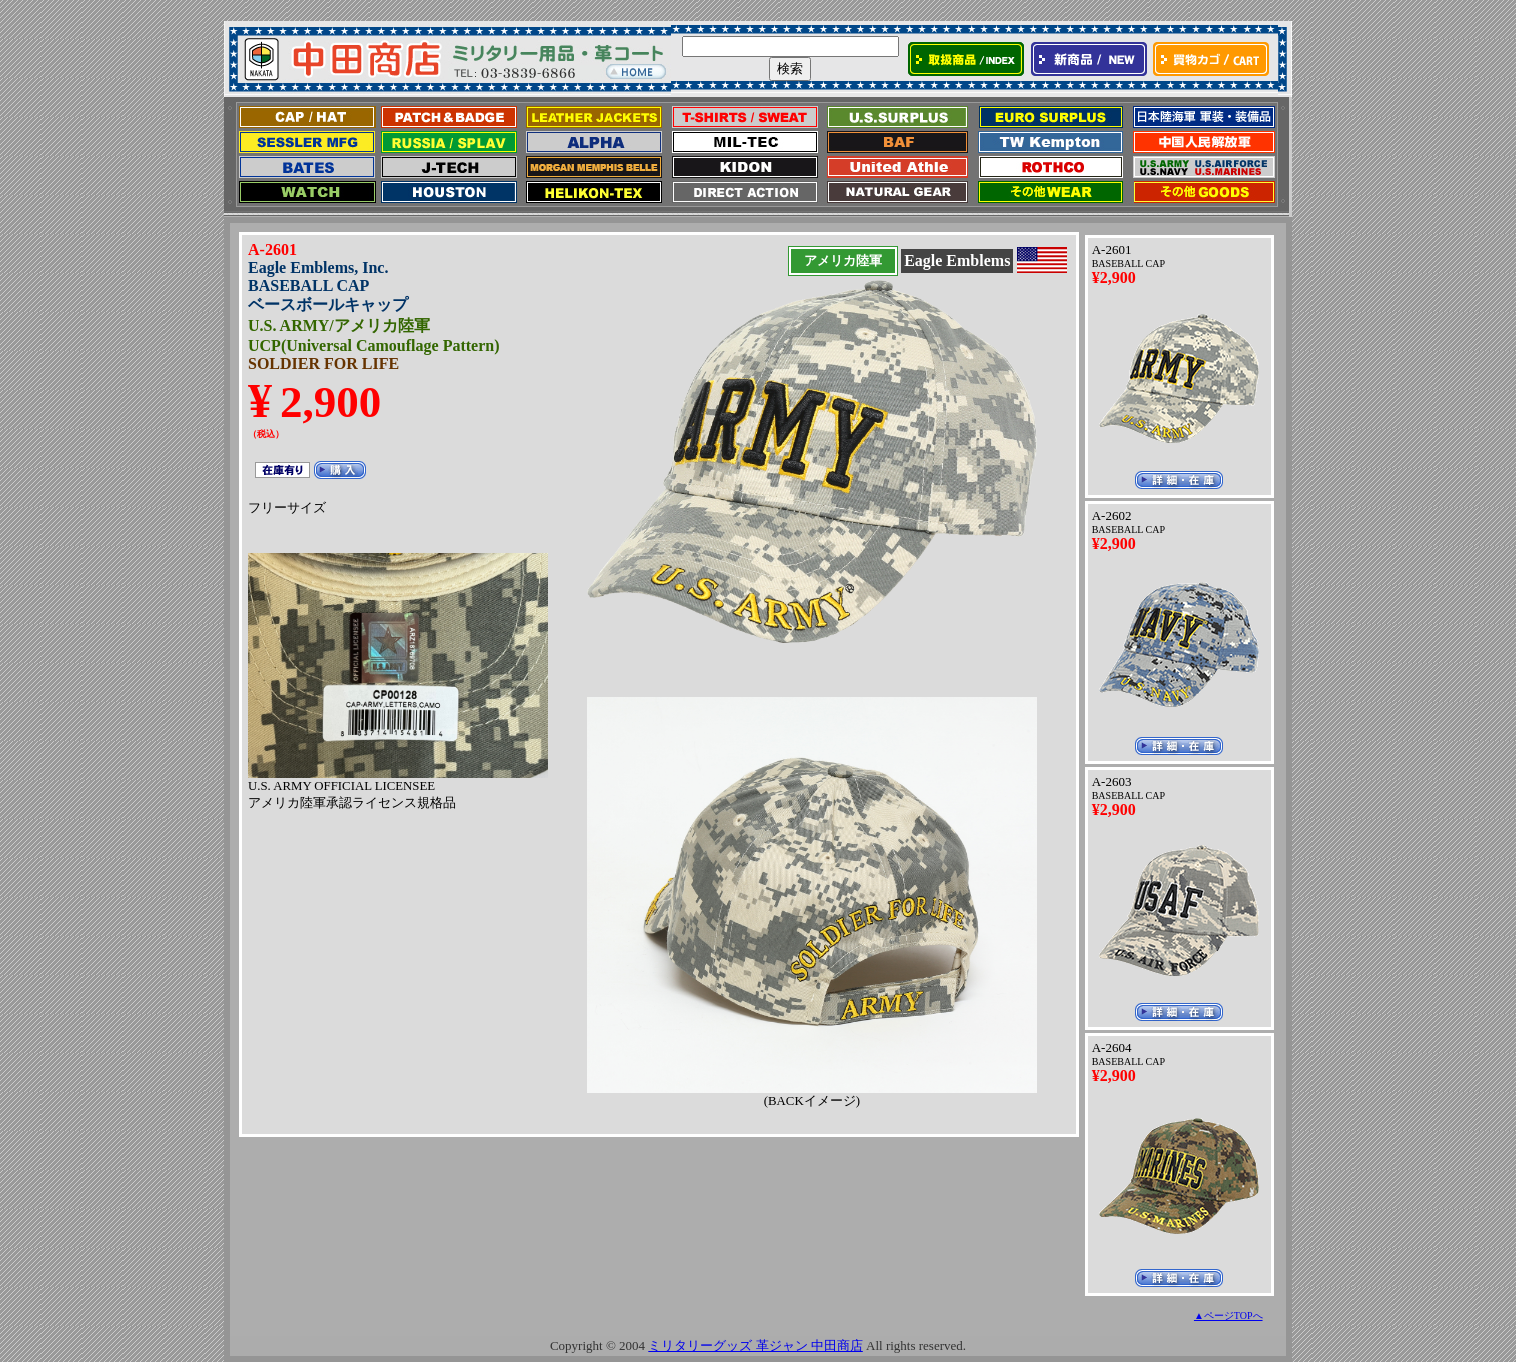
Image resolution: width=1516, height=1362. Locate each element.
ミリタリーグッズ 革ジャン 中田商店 (755, 1345)
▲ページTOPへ (1228, 1315)
